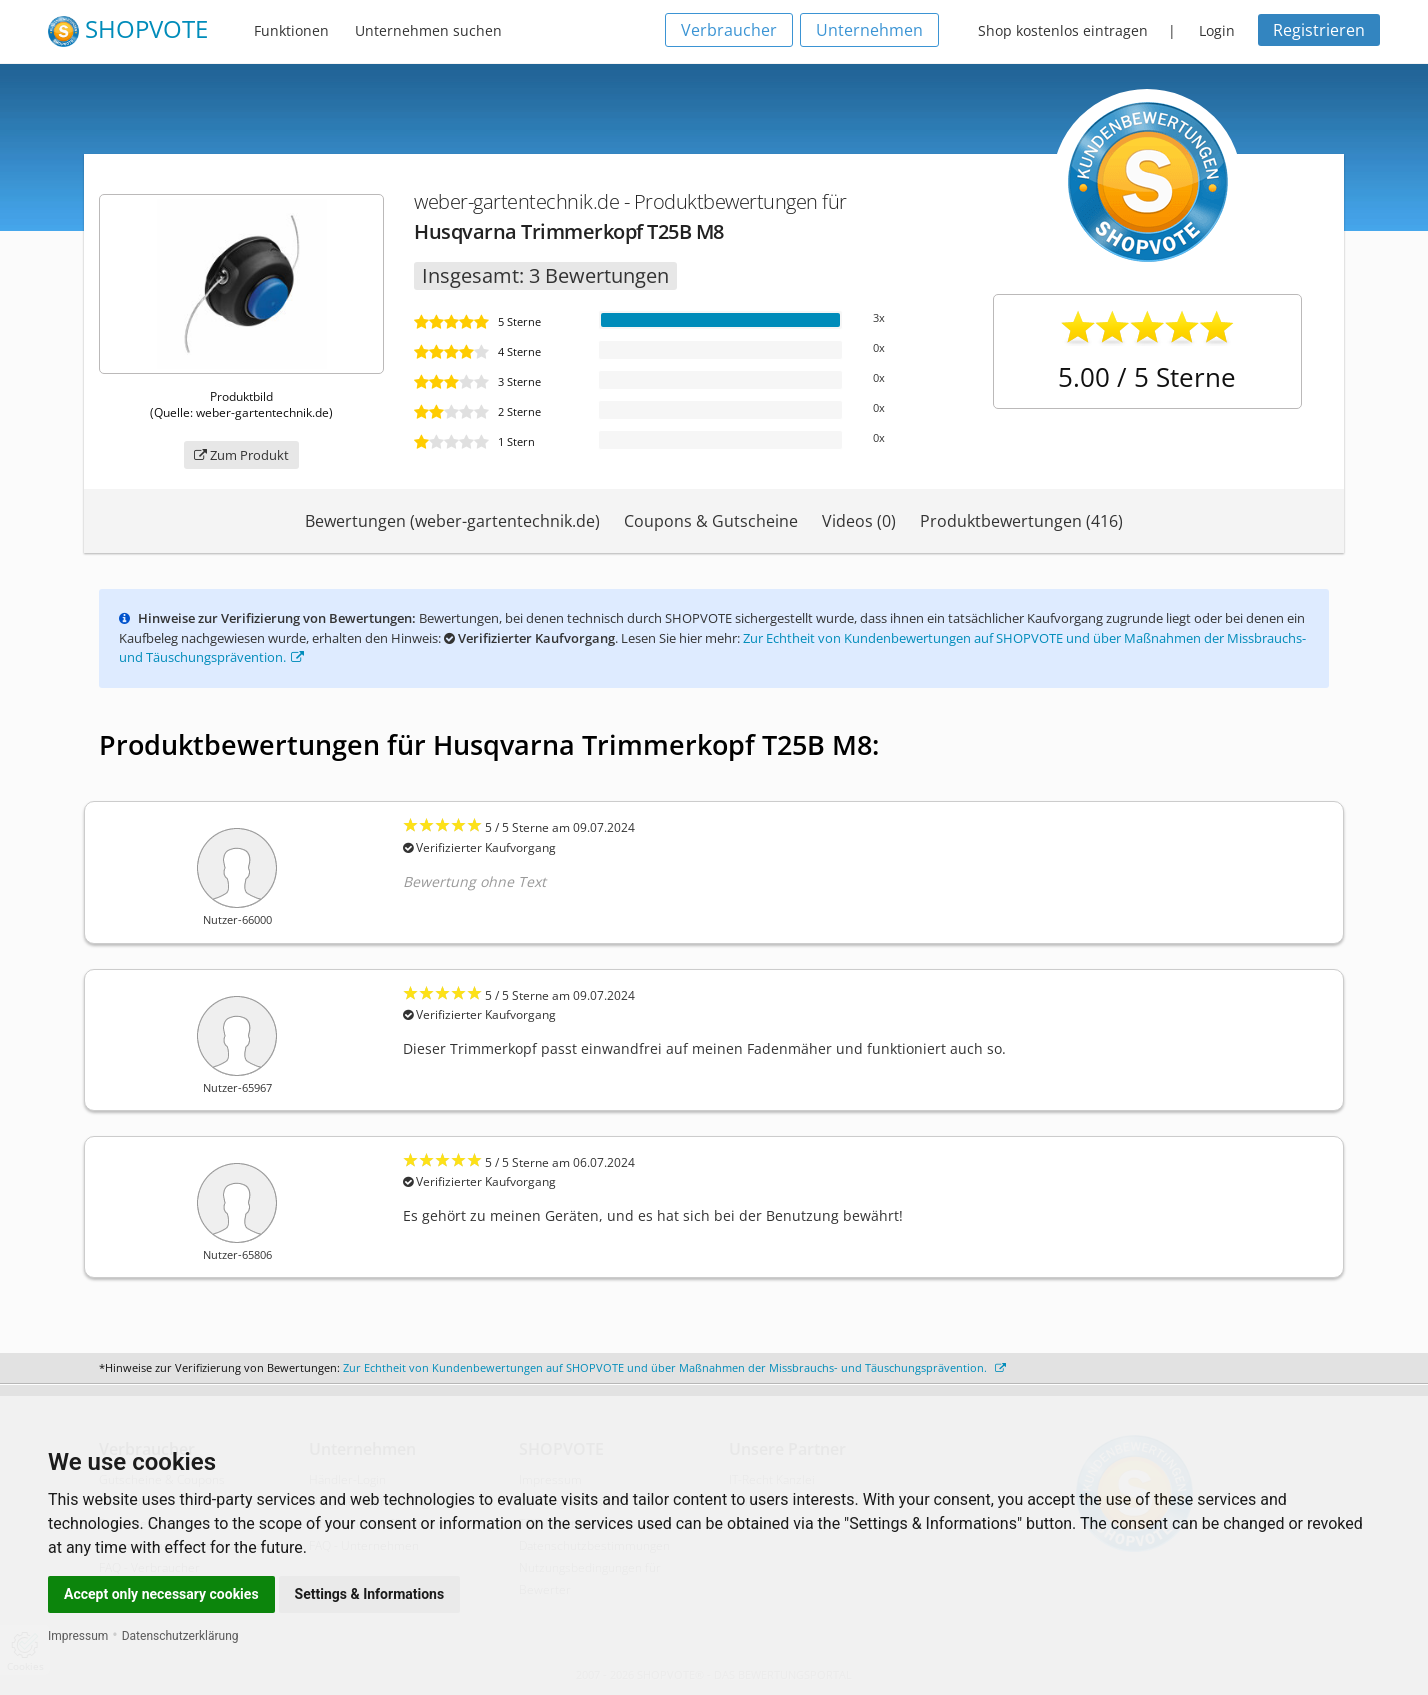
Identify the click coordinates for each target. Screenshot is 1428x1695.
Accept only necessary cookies (161, 1594)
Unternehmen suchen (428, 30)
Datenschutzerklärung (180, 1636)
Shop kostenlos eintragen (1063, 30)
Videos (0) (859, 521)
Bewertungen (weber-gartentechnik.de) (452, 521)
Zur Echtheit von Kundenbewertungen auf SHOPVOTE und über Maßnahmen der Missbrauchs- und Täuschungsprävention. (674, 1367)
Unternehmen (869, 30)
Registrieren (1319, 30)
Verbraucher (729, 30)
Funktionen (291, 30)
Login (1217, 30)
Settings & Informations (370, 1594)
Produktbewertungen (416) (1021, 521)
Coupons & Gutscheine (711, 521)
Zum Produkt (241, 455)
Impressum (78, 1636)
